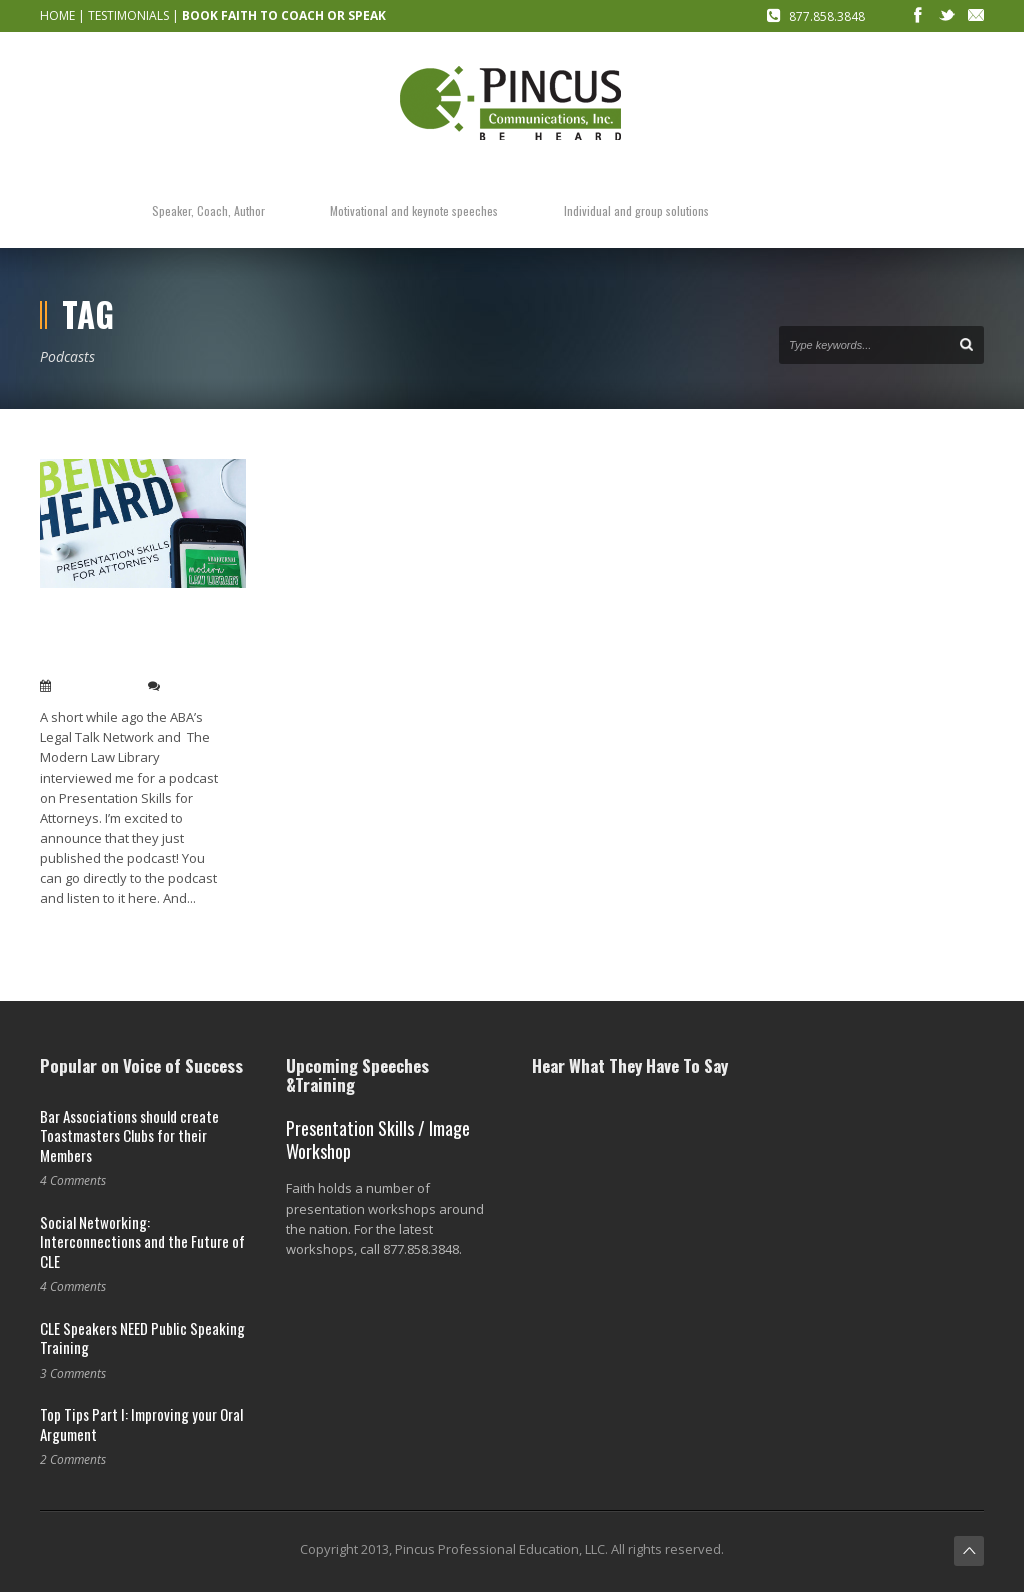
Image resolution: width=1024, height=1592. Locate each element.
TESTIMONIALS (128, 15)
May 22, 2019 (95, 686)
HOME (57, 15)
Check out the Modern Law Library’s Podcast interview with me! (119, 638)
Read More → (78, 931)
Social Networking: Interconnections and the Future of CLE (142, 1241)
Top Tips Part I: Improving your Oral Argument (141, 1424)
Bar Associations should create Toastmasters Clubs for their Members (129, 1135)
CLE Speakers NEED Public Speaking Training (142, 1338)
